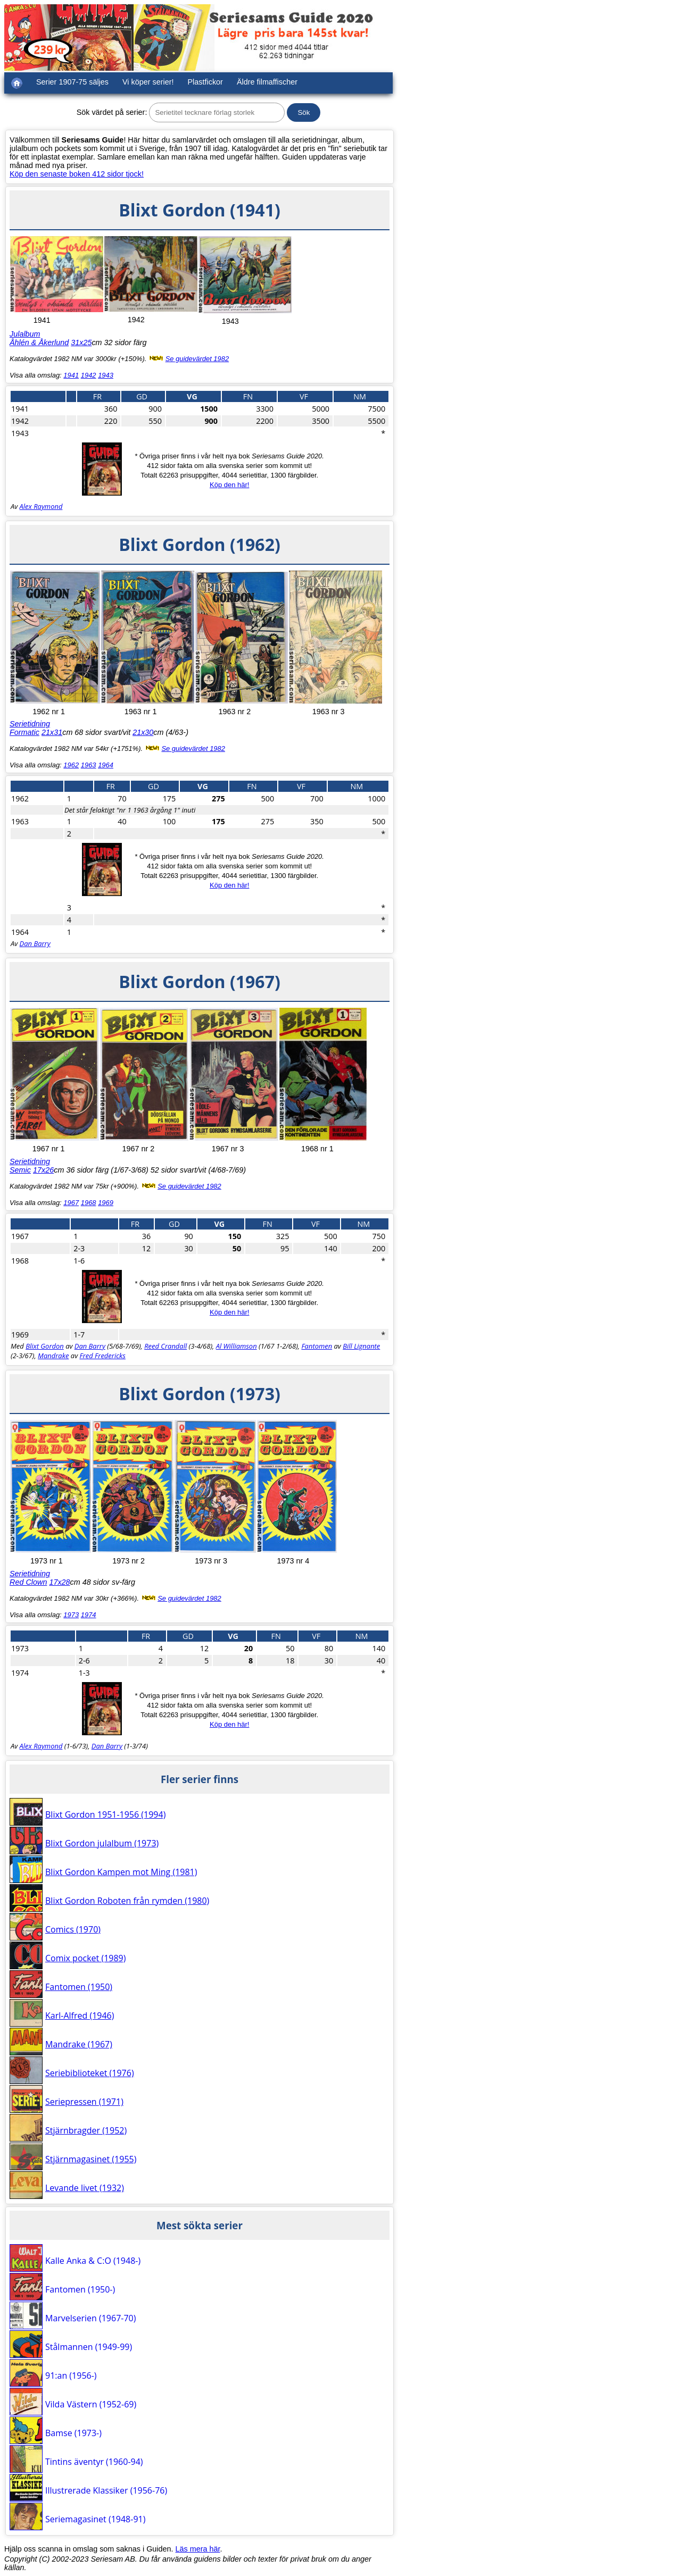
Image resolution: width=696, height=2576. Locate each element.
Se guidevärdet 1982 (197, 359)
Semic (20, 1170)
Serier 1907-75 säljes (72, 82)
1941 (71, 375)
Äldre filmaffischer (267, 82)
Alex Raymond (41, 506)
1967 (71, 1203)
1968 (88, 1203)
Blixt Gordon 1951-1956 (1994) (105, 1814)
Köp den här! (229, 485)
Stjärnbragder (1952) (86, 2130)
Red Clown (28, 1582)
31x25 (81, 342)
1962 (71, 765)
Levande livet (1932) (84, 2188)
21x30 (142, 732)
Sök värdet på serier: (112, 112)
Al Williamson (236, 1346)
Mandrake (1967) (78, 2044)
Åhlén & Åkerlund (39, 342)
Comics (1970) (73, 1929)
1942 (88, 375)
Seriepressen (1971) (84, 2101)
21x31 (52, 732)
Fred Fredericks (102, 1355)
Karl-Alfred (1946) (79, 2015)
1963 (88, 765)
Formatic (24, 732)
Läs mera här (198, 2549)
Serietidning (30, 724)
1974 (88, 1615)
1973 (71, 1615)
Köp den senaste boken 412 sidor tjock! (77, 174)
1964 (105, 765)
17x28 (59, 1582)
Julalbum (25, 334)
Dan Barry (35, 943)
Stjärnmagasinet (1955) (90, 2159)
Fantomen (316, 1346)
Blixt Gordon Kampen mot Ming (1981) (121, 1872)
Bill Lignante (361, 1346)
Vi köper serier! (148, 82)
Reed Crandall (165, 1346)
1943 (105, 375)
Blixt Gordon (45, 1346)
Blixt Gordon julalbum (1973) (102, 1843)
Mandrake (53, 1355)
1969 (105, 1203)
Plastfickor (205, 82)
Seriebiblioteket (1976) (89, 2073)
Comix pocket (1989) (85, 1958)
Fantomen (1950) (78, 1987)
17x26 (43, 1170)
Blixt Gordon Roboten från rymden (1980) (127, 1900)
